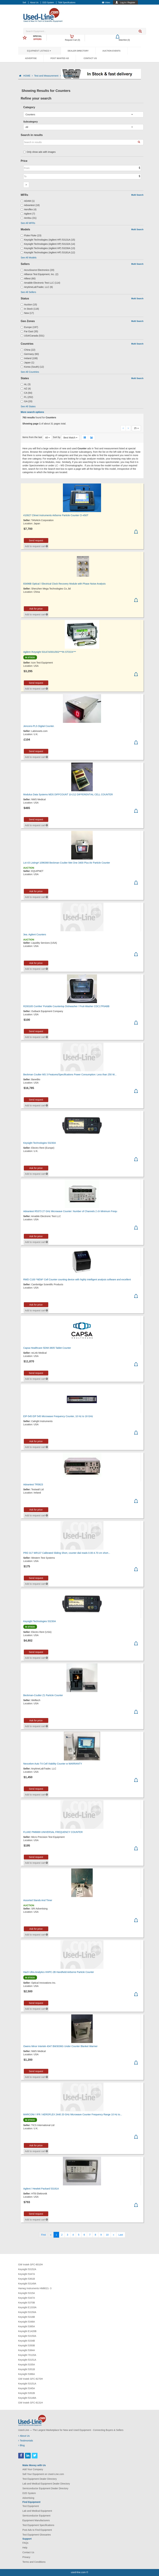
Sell (24, 2)
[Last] (120, 2235)
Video (106, 2)
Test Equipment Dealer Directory (39, 2478)
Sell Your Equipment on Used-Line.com (43, 2474)
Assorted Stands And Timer (37, 1900)
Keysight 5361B (26, 2278)
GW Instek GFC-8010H (30, 2264)
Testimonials (25, 2440)
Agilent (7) (28, 213)
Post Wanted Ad (59, 58)
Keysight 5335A (26, 2364)
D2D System (48, 2)
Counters (69, 75)
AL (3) (26, 384)
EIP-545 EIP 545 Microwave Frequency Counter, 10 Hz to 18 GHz (58, 1416)
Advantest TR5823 (33, 1484)
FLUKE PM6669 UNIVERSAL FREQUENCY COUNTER (53, 1832)
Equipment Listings (39, 51)
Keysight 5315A (26, 2293)
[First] (43, 2235)
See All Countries (30, 372)
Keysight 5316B (26, 2317)
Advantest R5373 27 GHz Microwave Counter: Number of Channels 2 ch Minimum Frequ (70, 1211)
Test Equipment (30, 2506)
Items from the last (32, 437)
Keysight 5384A (26, 2350)
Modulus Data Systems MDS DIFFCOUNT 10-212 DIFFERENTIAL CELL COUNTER (68, 794)
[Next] (113, 2235)
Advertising (28, 2498)
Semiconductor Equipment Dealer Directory (45, 2488)
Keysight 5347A (26, 2274)
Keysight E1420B (27, 2331)
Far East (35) (29, 331)
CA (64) (26, 392)
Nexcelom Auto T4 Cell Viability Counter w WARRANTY (52, 1763)
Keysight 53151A (27, 2359)
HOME (28, 75)
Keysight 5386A (26, 2374)
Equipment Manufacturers (36, 2520)
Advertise (31, 58)
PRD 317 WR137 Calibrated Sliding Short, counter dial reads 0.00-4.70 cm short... (66, 1553)
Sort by (56, 437)
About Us (34, 2)
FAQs (25, 2542)
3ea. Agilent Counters (34, 934)
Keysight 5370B (26, 2302)
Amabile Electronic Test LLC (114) (40, 282)
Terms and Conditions (34, 2562)
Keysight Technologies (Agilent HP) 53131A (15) (48, 239)
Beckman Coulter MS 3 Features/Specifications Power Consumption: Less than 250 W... (70, 1074)
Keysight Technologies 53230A (39, 1143)
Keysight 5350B (26, 2345)
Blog (21, 2445)
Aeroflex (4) (28, 209)
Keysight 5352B (26, 2393)
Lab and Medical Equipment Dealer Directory (46, 2483)
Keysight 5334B (26, 2340)
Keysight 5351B (26, 2369)
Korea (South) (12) (32, 366)
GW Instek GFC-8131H (30, 2402)
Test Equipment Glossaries (36, 2534)
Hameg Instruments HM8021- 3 (34, 2288)
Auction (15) (29, 304)
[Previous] (51, 2235)
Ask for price (36, 608)
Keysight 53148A (27, 2398)
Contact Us (90, 58)
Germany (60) (30, 354)
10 (107, 2234)
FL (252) (27, 397)
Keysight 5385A (26, 2326)
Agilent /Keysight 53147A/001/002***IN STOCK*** (49, 652)
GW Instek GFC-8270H (30, 2378)
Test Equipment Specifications (38, 2525)
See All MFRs (28, 223)
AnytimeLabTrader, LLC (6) (37, 287)
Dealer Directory (78, 51)
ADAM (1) (28, 201)
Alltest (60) (28, 278)
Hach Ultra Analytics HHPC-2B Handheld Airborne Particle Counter (58, 1972)
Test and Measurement (47, 75)
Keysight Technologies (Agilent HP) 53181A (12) (48, 252)
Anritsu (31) (28, 218)
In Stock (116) (30, 308)
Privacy (26, 2557)
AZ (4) (26, 388)
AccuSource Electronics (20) (37, 270)
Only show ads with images (39, 152)
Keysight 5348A (26, 2321)
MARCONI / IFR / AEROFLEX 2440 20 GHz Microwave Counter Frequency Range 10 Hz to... (72, 2114)
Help (24, 2547)
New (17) (27, 313)
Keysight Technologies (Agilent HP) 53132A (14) (48, 244)
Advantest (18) (30, 205)
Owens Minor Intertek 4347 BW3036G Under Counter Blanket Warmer (60, 2046)
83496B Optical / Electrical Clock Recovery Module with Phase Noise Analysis (64, 583)
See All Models (29, 257)
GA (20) (26, 401)
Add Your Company (32, 2469)
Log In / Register (127, 2)
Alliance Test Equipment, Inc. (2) (39, 274)
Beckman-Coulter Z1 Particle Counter (43, 1695)
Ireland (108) (29, 358)
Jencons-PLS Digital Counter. (39, 726)
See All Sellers (28, 292)
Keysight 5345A (26, 2388)
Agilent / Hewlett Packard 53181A (41, 2188)
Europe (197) (29, 327)
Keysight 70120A (27, 2355)
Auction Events (111, 51)
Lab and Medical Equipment (37, 2510)
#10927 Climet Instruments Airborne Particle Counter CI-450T (55, 515)
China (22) (28, 349)
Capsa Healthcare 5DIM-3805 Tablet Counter (47, 1348)
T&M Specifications (66, 2)
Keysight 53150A (27, 2312)
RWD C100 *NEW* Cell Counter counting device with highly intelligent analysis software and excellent (77, 1279)
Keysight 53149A (27, 2283)
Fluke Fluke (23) (31, 235)
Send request (36, 540)
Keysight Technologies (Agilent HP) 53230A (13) (48, 248)
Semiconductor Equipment (36, 2515)
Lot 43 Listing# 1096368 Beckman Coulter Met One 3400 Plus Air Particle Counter (66, 862)
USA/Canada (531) (32, 335)
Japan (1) (27, 362)
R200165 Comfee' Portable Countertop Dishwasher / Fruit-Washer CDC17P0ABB (66, 1006)
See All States (28, 406)
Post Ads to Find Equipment (37, 2530)
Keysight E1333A (27, 2307)
